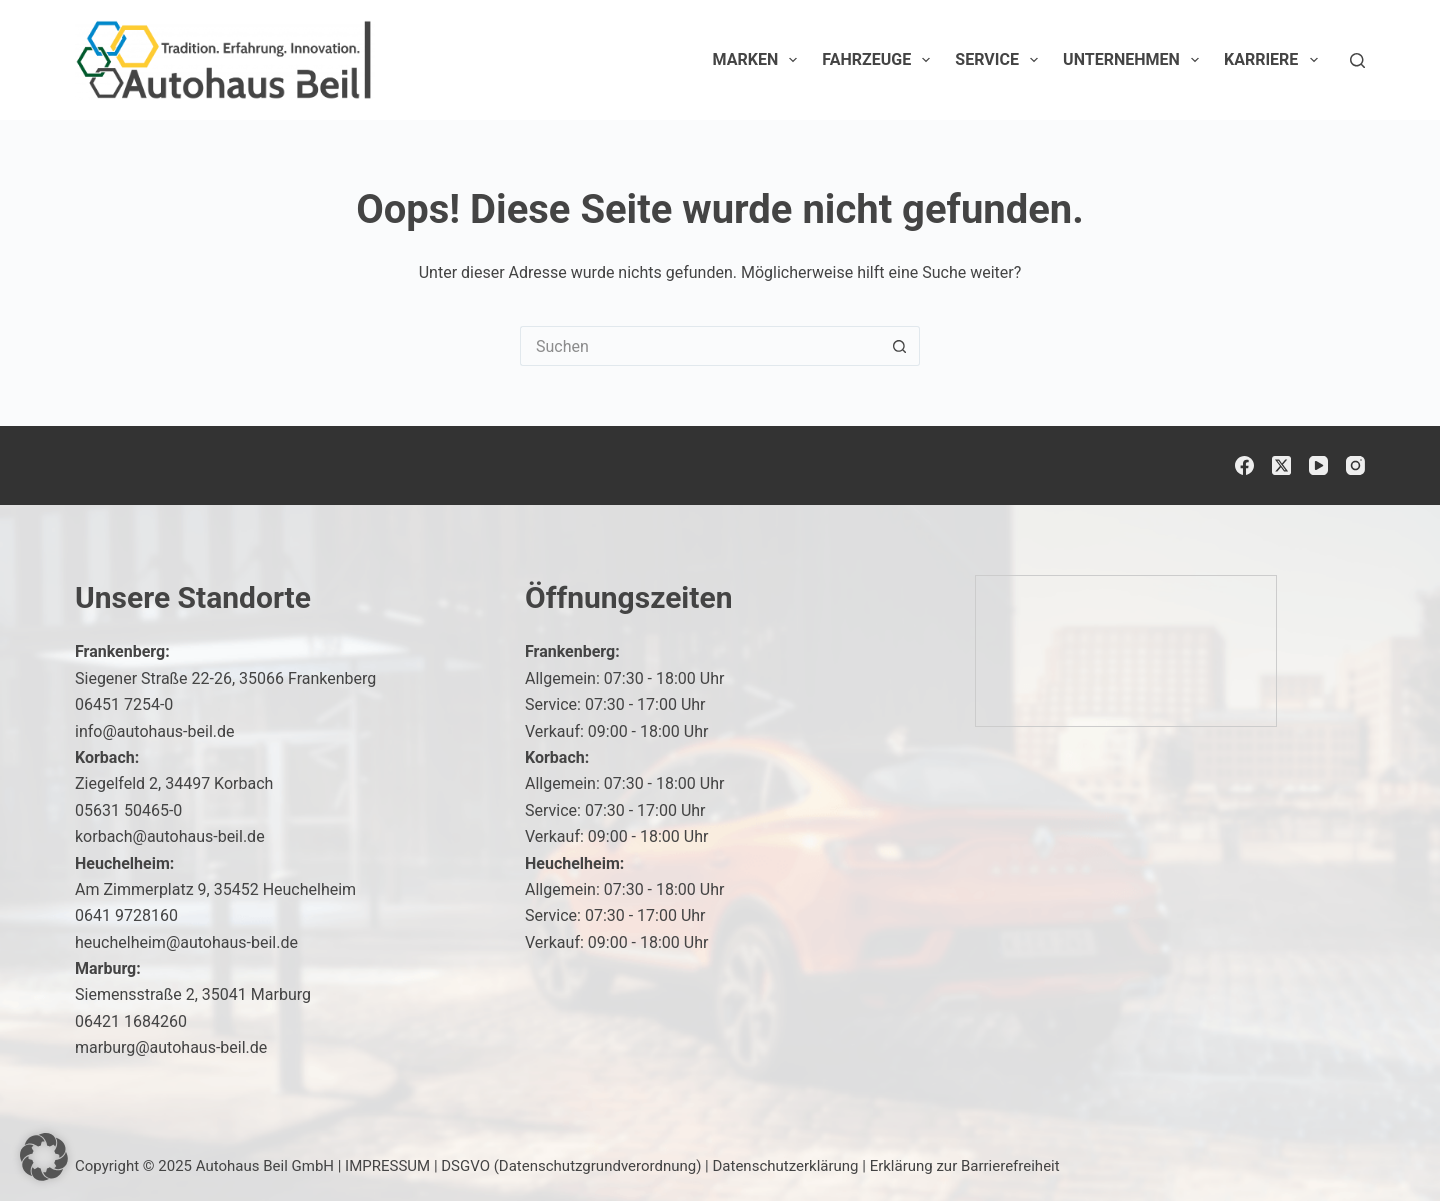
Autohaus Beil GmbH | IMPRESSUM (313, 1166)
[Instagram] (1355, 465)
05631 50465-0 (128, 810)
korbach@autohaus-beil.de (170, 836)
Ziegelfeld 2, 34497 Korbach (174, 783)
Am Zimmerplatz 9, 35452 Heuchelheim (215, 889)
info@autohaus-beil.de (155, 731)
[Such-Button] (900, 346)
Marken (759, 60)
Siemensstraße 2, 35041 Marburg (193, 994)
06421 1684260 (131, 1021)
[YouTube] (1318, 465)
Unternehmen (1135, 60)
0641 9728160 (126, 915)
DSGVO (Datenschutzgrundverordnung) (571, 1166)
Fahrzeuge (880, 60)
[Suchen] (1357, 60)
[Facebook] (1244, 465)
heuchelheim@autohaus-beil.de (186, 942)
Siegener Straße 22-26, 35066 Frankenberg (225, 678)
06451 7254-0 (124, 704)
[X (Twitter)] (1281, 465)
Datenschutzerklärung (786, 1166)
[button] (44, 1157)
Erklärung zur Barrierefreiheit (965, 1166)
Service (1000, 60)
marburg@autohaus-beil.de (171, 1047)
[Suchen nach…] (700, 346)
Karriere (1275, 60)
